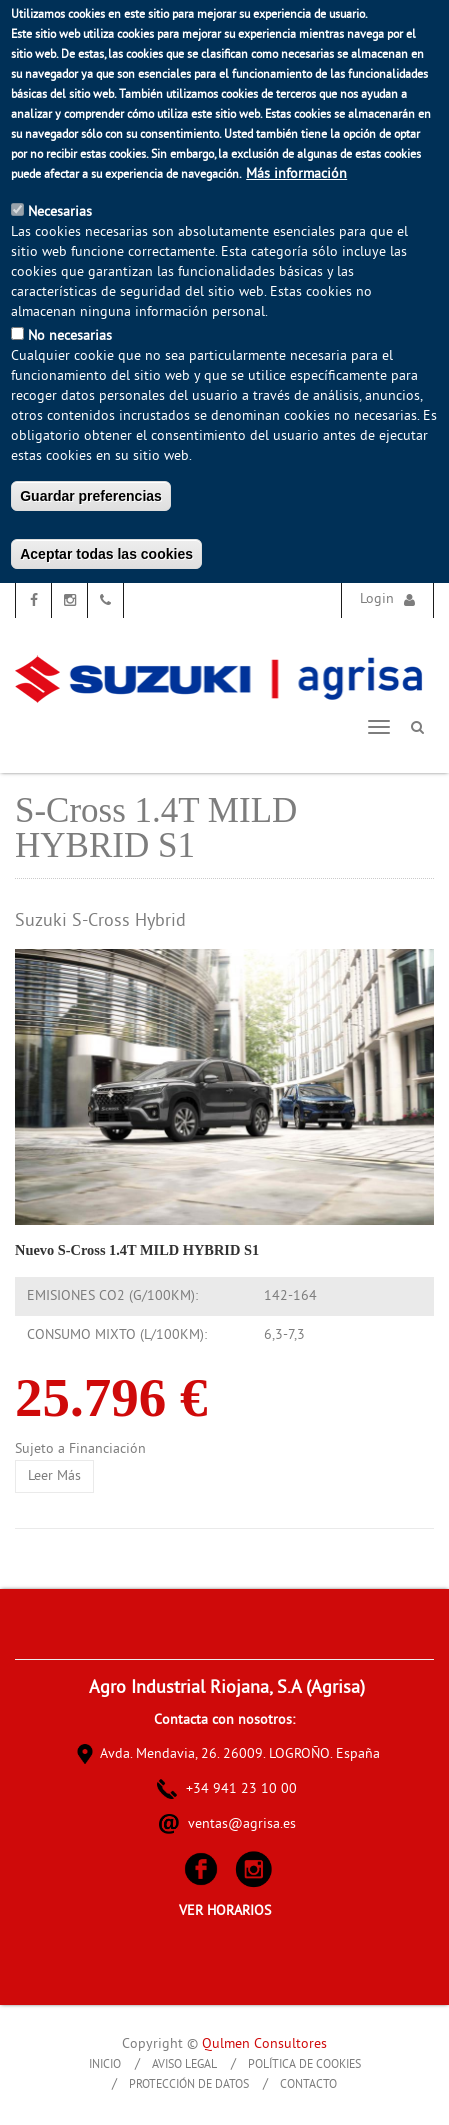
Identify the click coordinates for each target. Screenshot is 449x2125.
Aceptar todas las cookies (106, 554)
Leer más (61, 1476)
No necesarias (70, 336)
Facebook (33, 600)
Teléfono (105, 600)
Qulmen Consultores (264, 2044)
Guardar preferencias (91, 496)
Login (377, 599)
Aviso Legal (184, 2065)
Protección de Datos (189, 2085)
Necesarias (60, 212)
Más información (296, 174)
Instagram (69, 600)
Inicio (105, 2065)
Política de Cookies (304, 2065)
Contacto (308, 2085)
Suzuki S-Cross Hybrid (100, 921)
